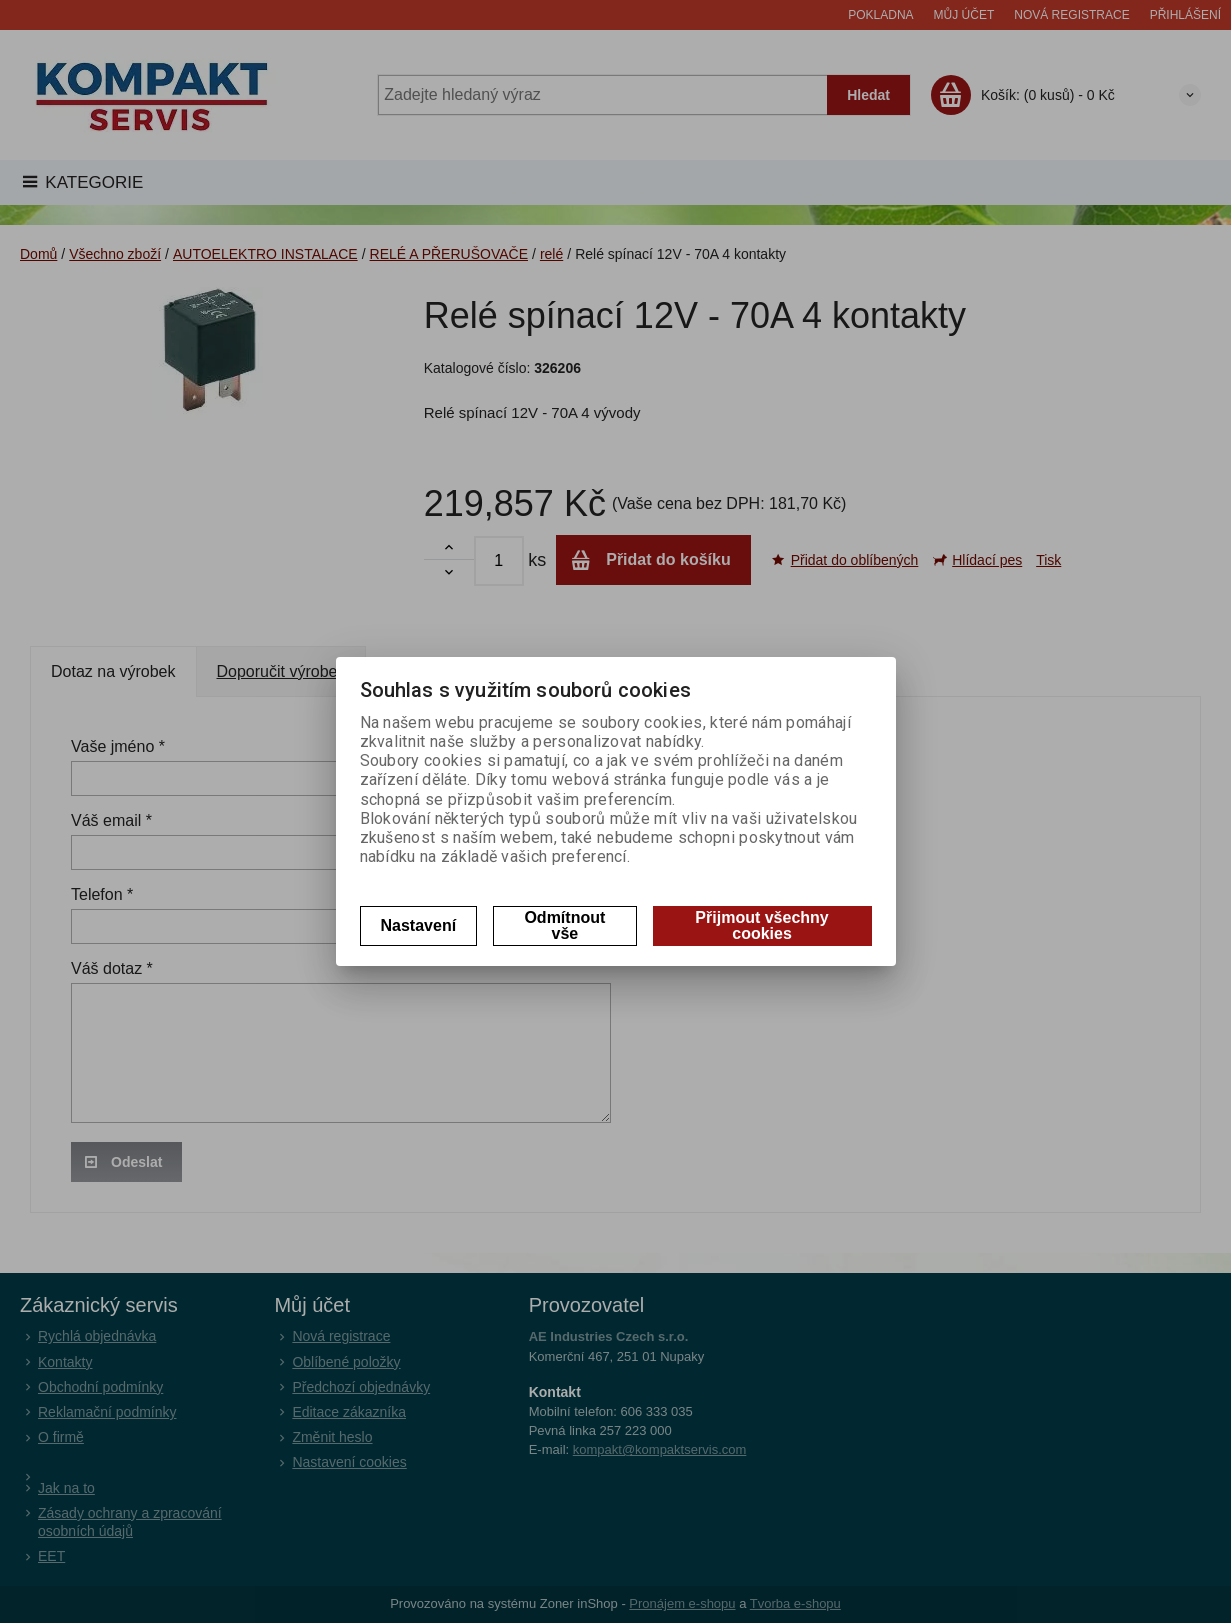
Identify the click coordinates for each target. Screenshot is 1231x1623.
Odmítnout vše (564, 925)
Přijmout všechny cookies (761, 925)
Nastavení (419, 925)
